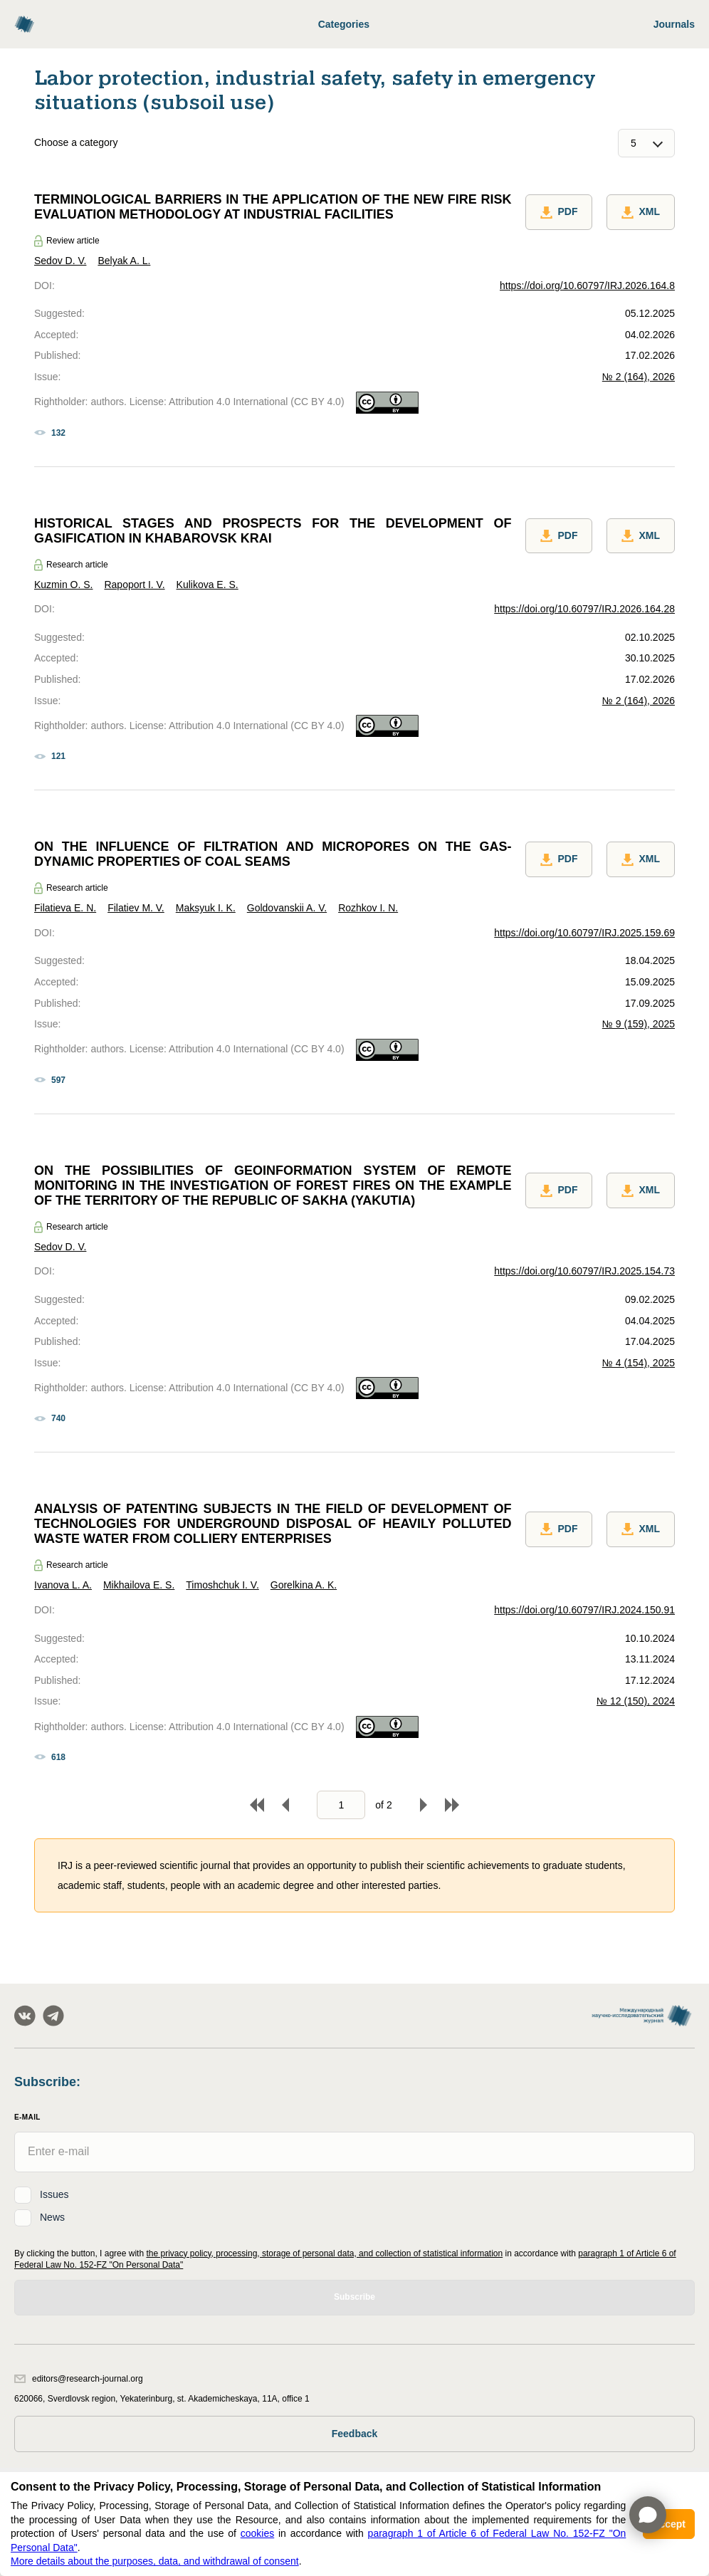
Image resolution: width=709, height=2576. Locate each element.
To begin (257, 1805)
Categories (343, 24)
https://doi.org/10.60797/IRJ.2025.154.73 (584, 1271)
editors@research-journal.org (78, 2379)
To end (452, 1805)
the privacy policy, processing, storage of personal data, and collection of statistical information (324, 2253)
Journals (674, 24)
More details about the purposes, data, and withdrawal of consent (155, 2561)
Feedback (355, 2433)
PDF (558, 212)
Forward (423, 1805)
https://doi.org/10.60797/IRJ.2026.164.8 (587, 285)
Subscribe (354, 2297)
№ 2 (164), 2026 (638, 376)
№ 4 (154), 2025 (638, 1362)
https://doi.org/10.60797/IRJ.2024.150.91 (584, 1610)
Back (285, 1805)
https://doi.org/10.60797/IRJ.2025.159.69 (584, 932)
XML (640, 212)
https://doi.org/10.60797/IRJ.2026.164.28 (584, 608)
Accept (669, 2524)
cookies (257, 2533)
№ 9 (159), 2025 (638, 1024)
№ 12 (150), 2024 (636, 1701)
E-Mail (27, 2117)
